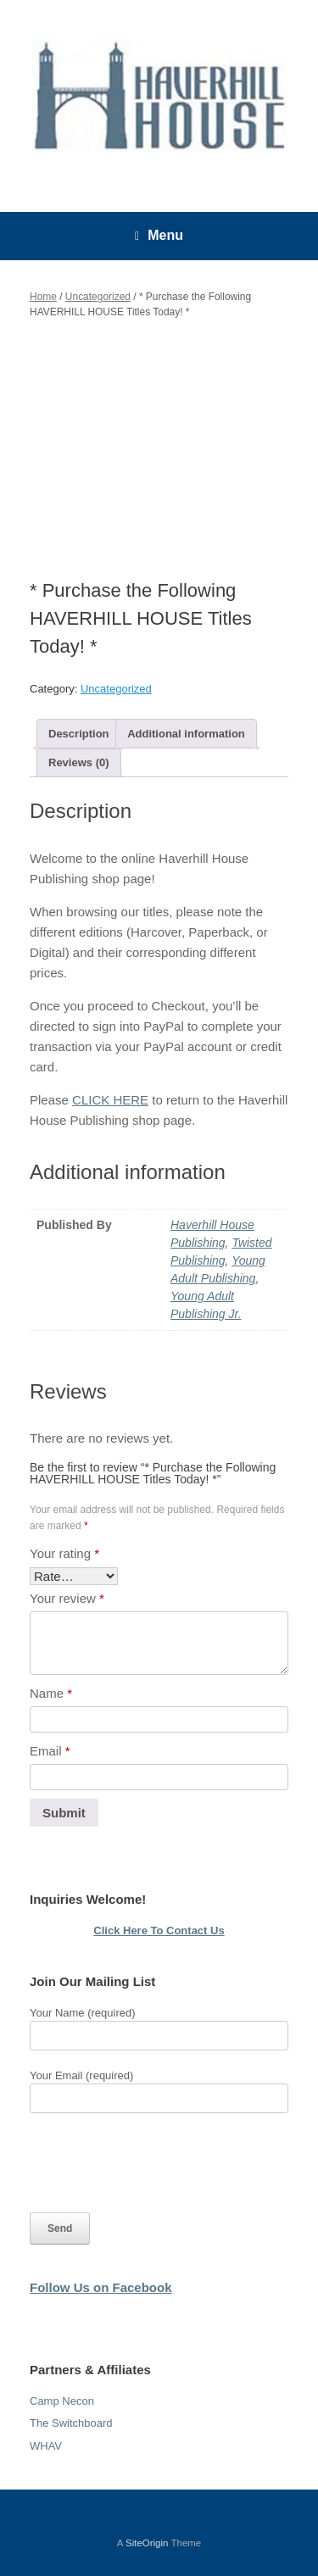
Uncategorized (98, 297)
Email (50, 1751)
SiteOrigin (147, 2543)
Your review (67, 1598)
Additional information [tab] (186, 733)
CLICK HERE (110, 1100)
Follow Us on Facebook (101, 2287)
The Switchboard (71, 2423)
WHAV (46, 2446)
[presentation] (158, 2163)
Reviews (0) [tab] (78, 762)
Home (43, 297)
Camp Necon (62, 2401)
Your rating (64, 1553)
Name (51, 1693)
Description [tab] (78, 733)
